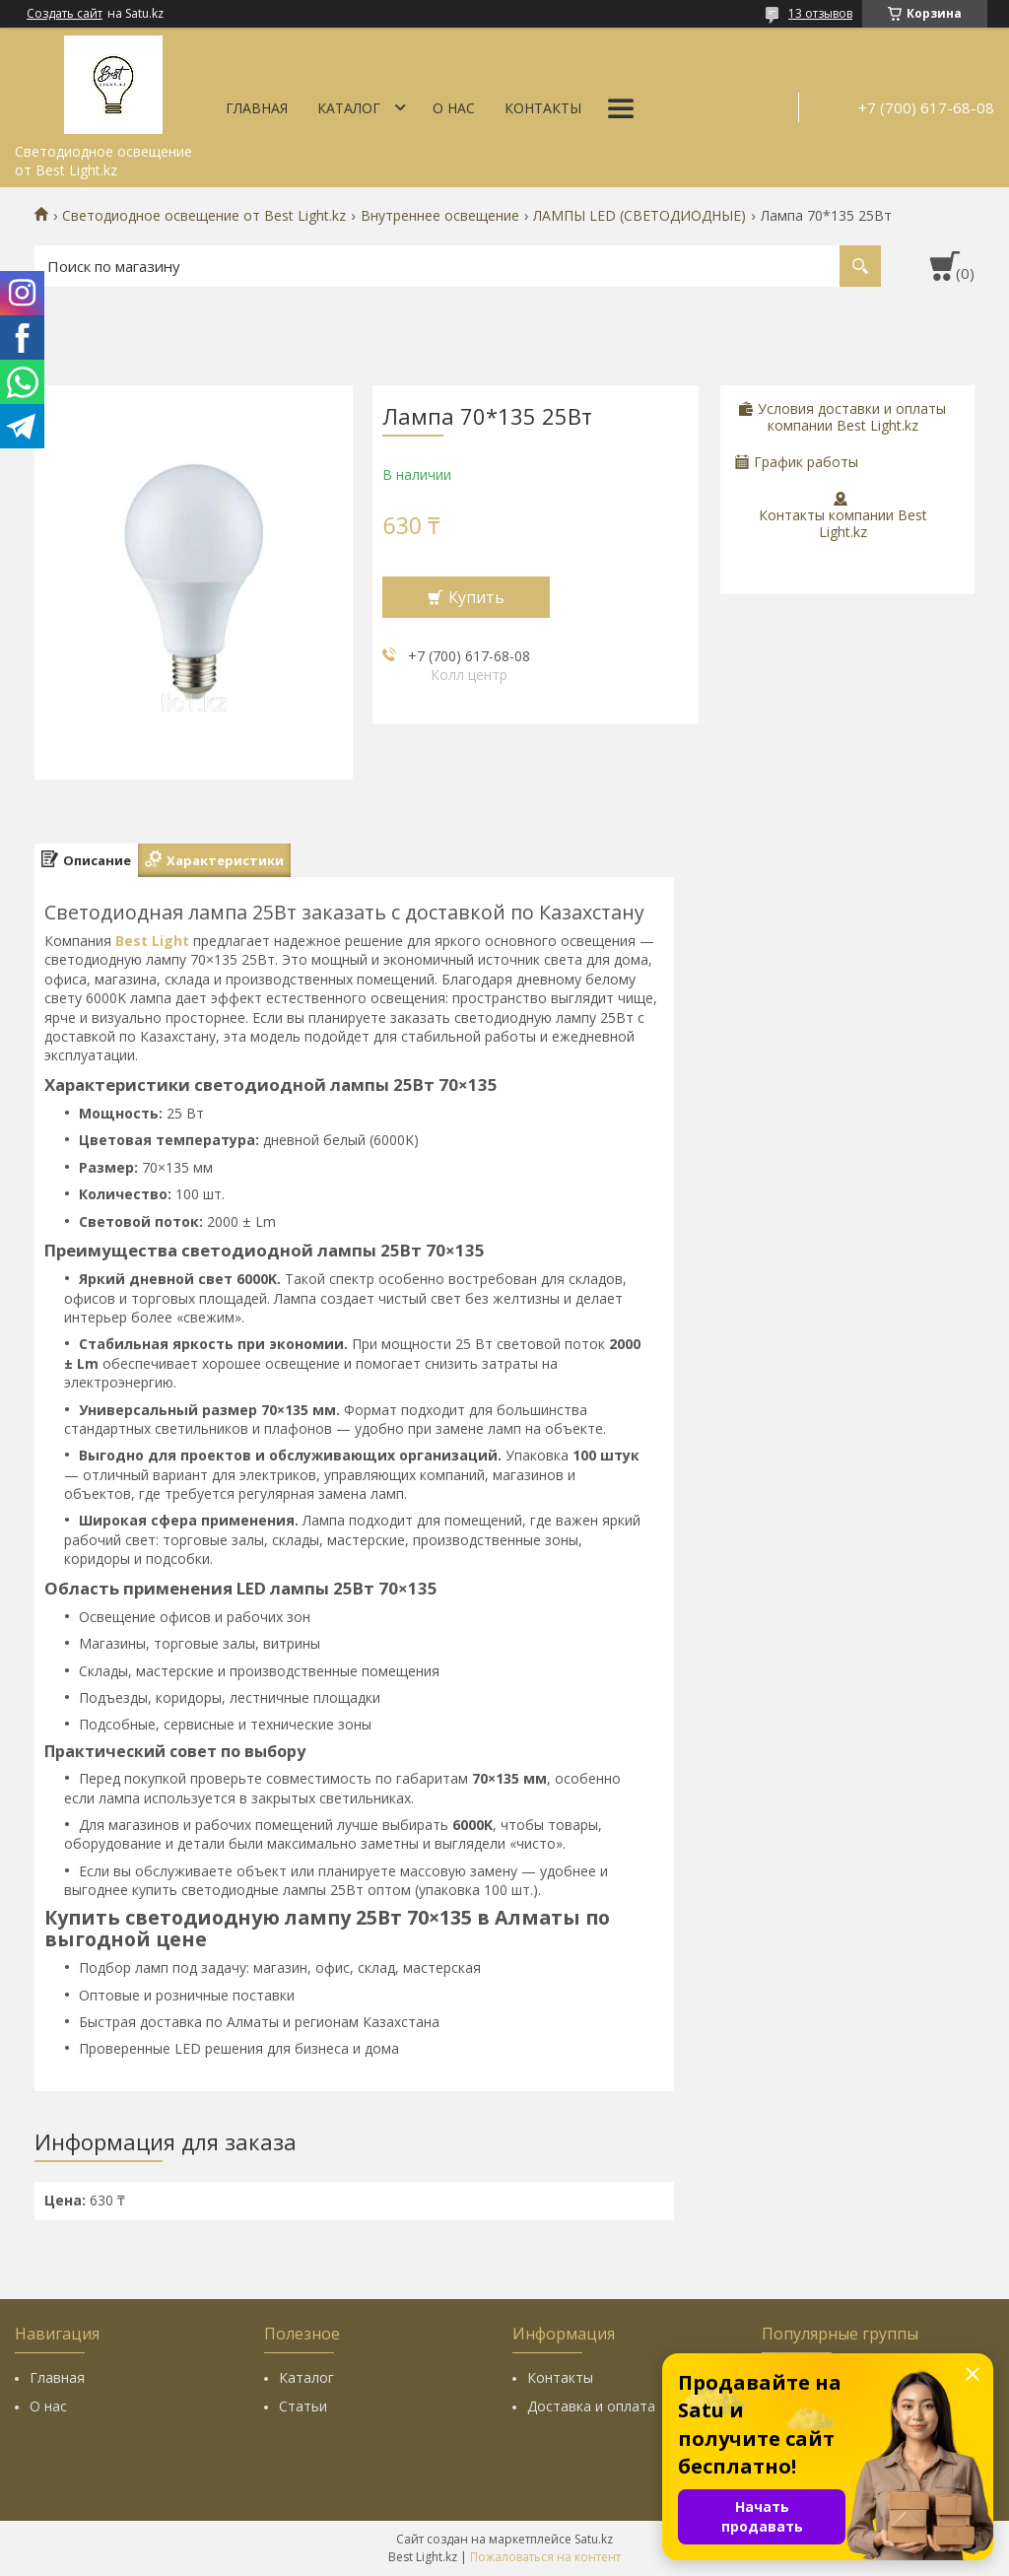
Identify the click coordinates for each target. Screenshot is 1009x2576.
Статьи (303, 2406)
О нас (454, 108)
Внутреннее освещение (440, 216)
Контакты (542, 108)
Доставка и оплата (591, 2406)
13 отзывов (820, 13)
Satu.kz (593, 2539)
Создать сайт (64, 14)
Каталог (348, 108)
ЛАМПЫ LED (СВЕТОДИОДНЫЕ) (639, 216)
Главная (257, 108)
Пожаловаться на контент (545, 2556)
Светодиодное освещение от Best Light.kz (204, 216)
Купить (476, 597)
